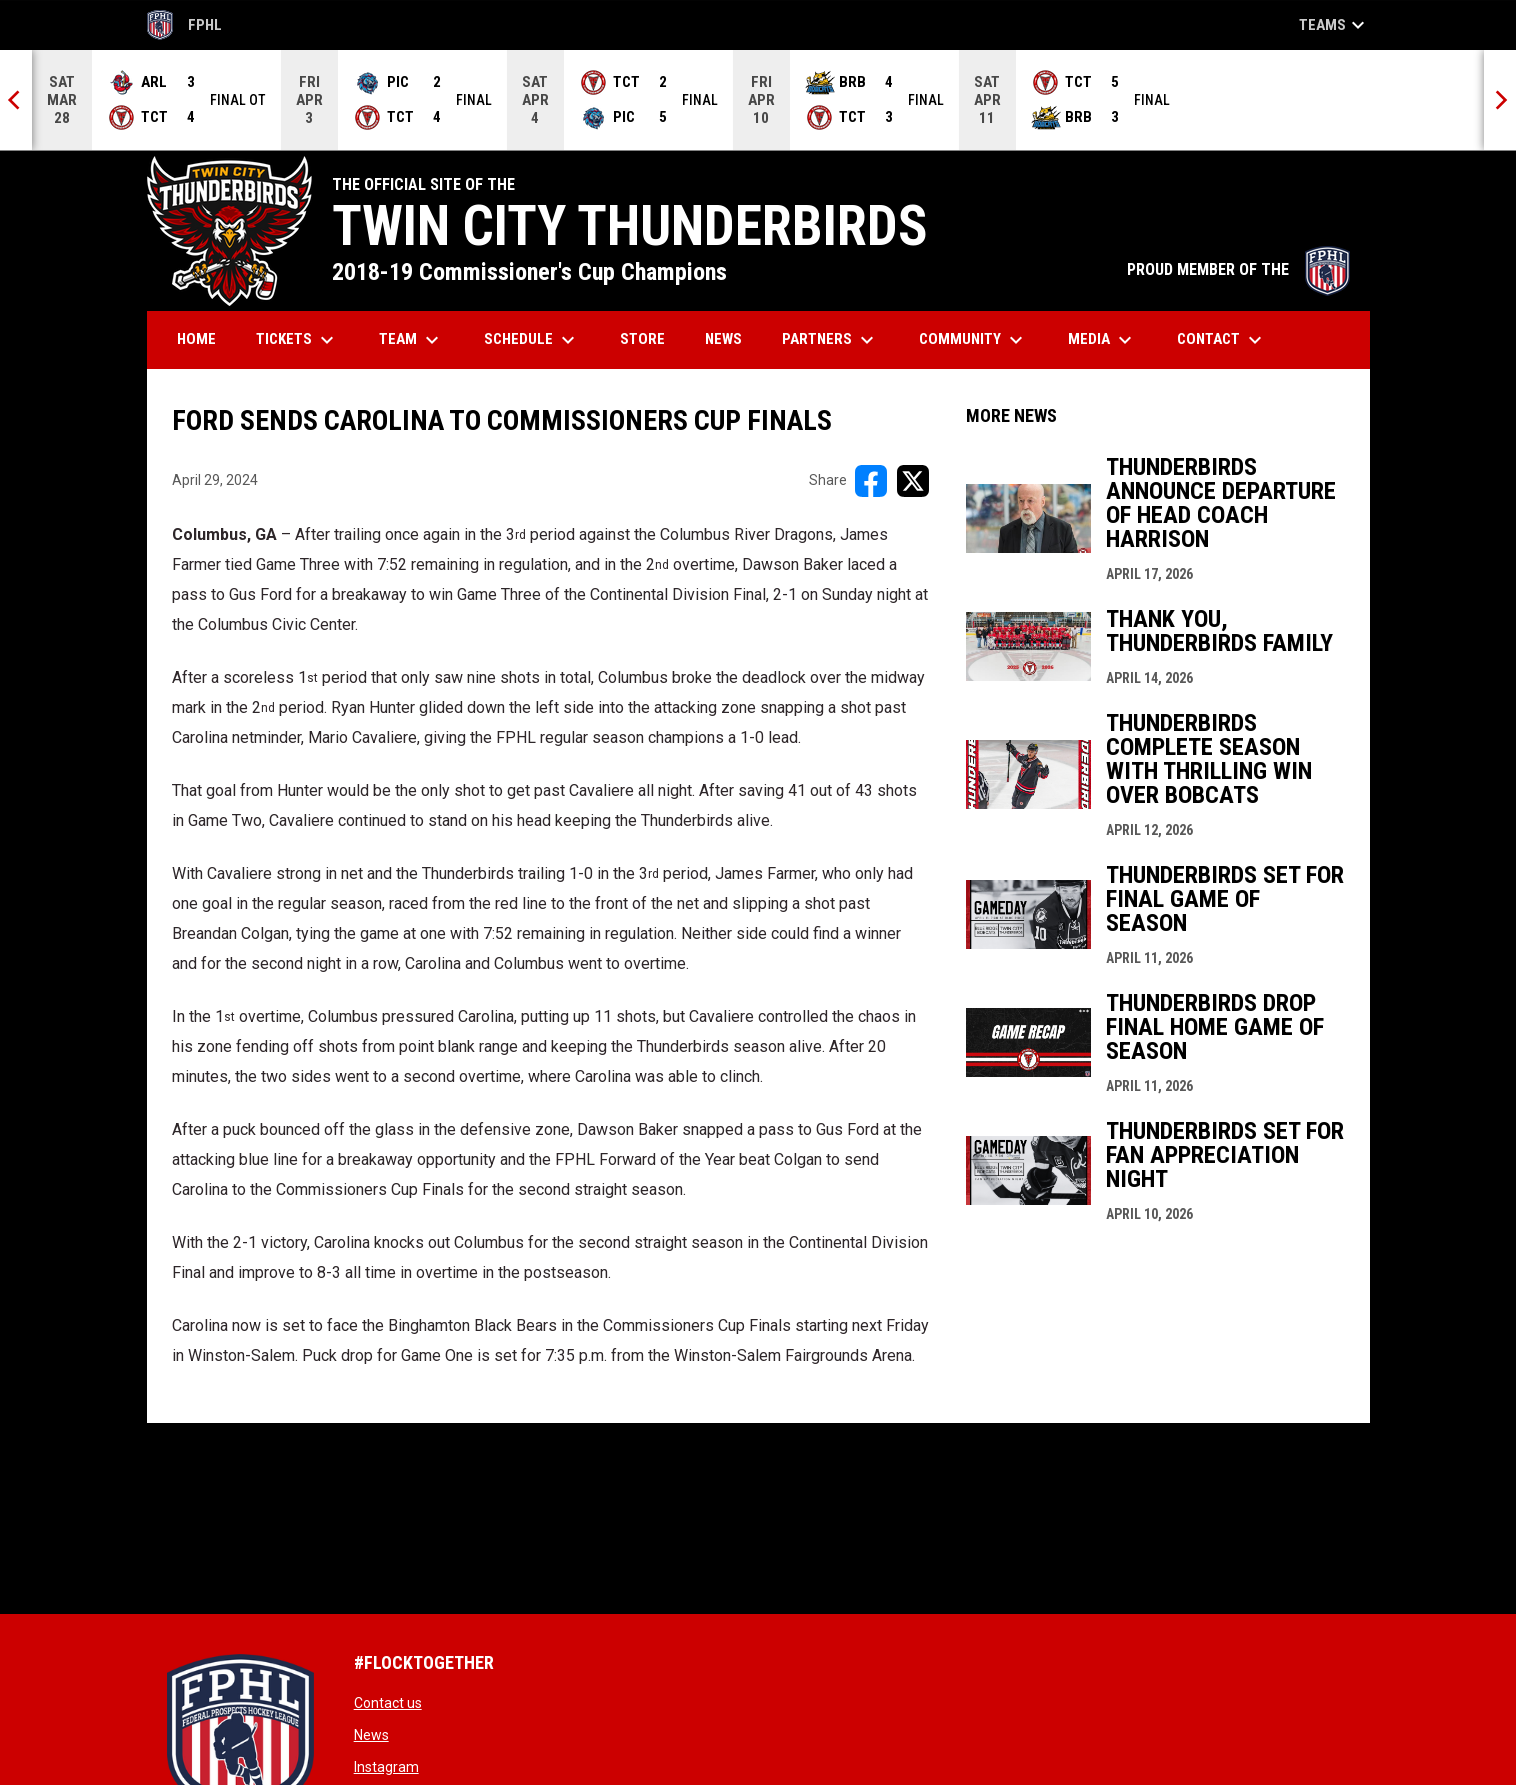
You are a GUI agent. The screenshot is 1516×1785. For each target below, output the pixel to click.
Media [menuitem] (1102, 340)
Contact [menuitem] (1222, 340)
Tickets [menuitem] (297, 340)
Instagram (386, 1767)
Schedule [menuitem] (532, 340)
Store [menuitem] (650, 338)
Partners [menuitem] (830, 340)
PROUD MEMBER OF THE (1238, 269)
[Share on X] (913, 481)
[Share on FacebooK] (871, 481)
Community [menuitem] (973, 340)
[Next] (1500, 100)
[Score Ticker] (758, 100)
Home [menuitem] (196, 339)
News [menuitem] (723, 339)
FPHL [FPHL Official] (185, 25)
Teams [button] (1334, 25)
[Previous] (16, 100)
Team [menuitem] (411, 340)
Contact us (388, 1703)
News (371, 1735)
